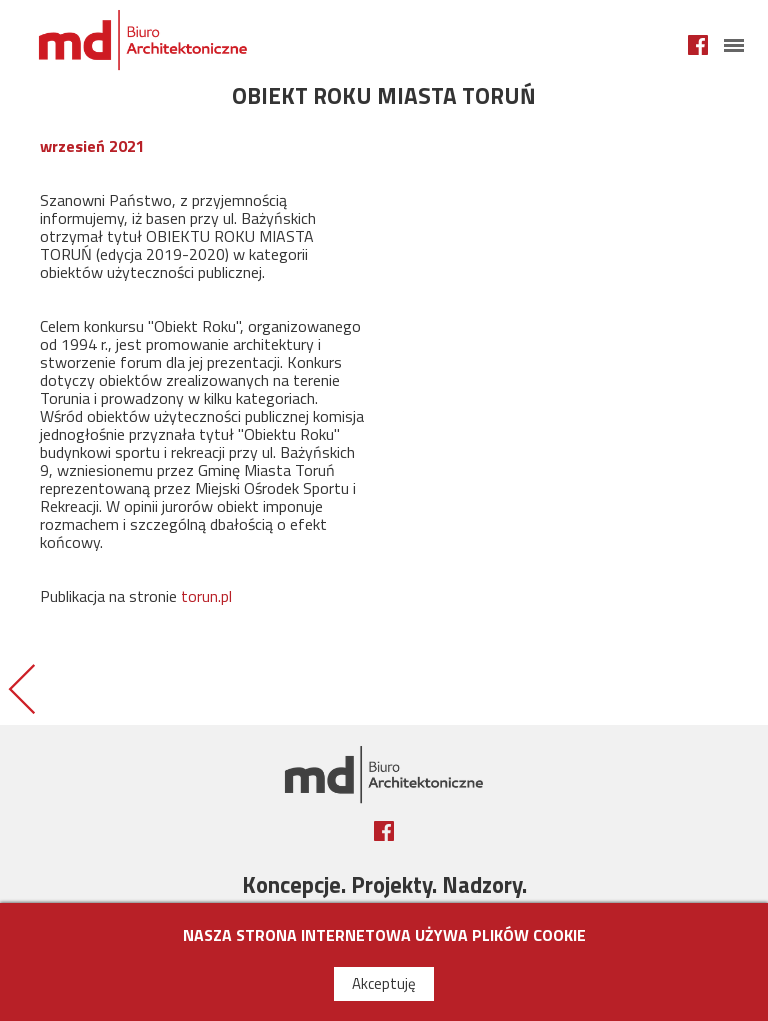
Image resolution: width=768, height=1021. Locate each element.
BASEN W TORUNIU (21, 688)
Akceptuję (384, 983)
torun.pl (206, 596)
